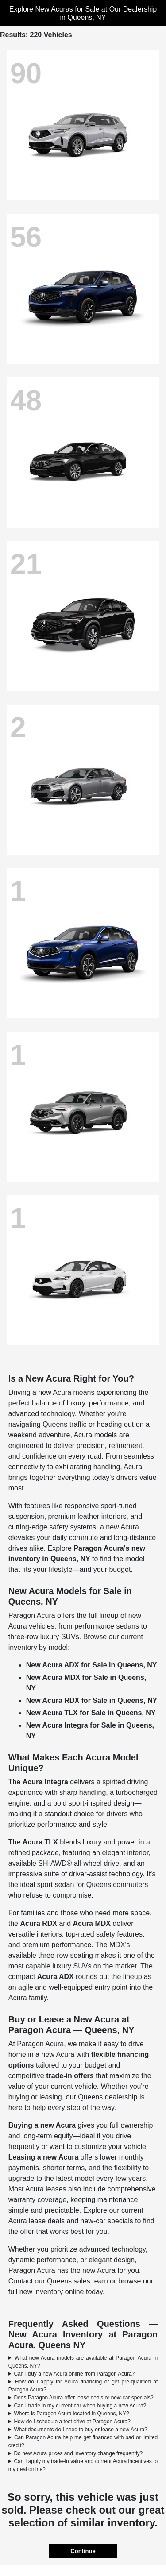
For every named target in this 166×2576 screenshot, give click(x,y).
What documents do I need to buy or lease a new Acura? (80, 2429)
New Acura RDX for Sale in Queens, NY (91, 1700)
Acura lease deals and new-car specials (70, 2221)
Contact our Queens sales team (58, 2281)
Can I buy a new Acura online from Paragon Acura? (74, 2374)
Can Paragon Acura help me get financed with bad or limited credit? (83, 2441)
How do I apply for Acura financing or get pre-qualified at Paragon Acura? (83, 2386)
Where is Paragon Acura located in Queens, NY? (71, 2413)
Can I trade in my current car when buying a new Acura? (80, 2406)
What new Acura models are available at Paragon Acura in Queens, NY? (83, 2362)
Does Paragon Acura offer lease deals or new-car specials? (83, 2398)
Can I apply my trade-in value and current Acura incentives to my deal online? (83, 2465)
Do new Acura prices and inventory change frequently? (78, 2453)
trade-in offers (70, 2075)
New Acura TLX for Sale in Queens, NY (91, 1713)
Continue (82, 2551)
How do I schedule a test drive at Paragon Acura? (72, 2421)
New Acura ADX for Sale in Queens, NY (91, 1665)
